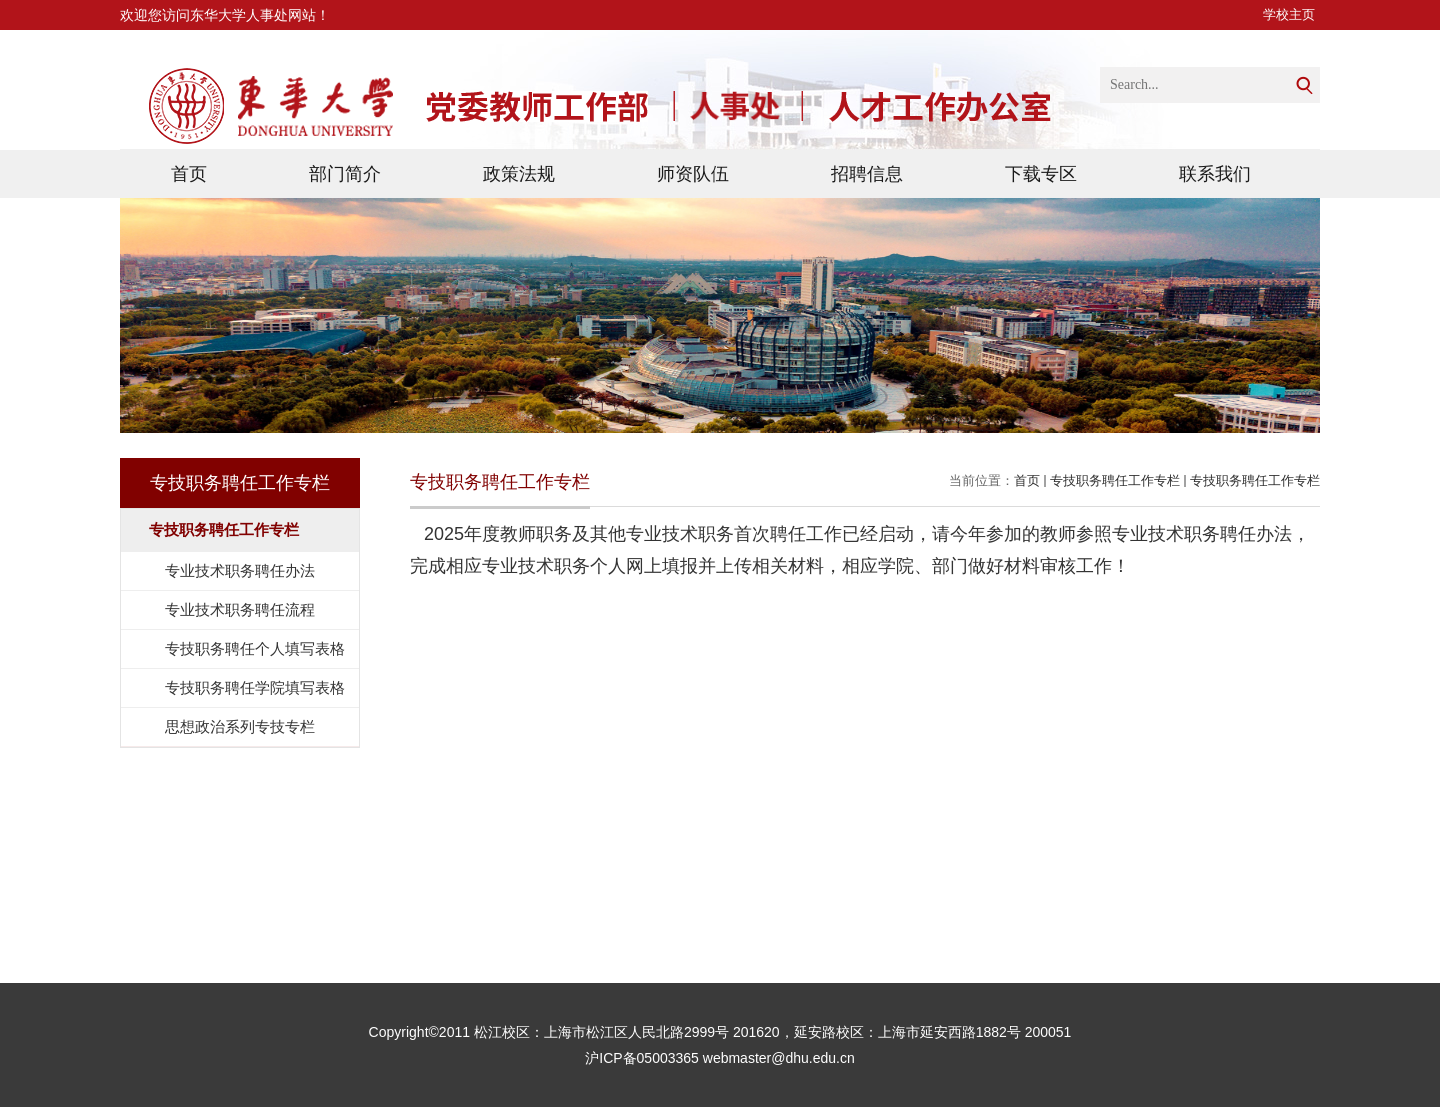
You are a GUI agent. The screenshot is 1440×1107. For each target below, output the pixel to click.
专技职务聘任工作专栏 (1115, 480)
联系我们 (1215, 174)
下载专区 (1041, 174)
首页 (189, 174)
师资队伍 (693, 174)
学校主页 (1289, 14)
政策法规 (519, 174)
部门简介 (345, 174)
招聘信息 (867, 174)
